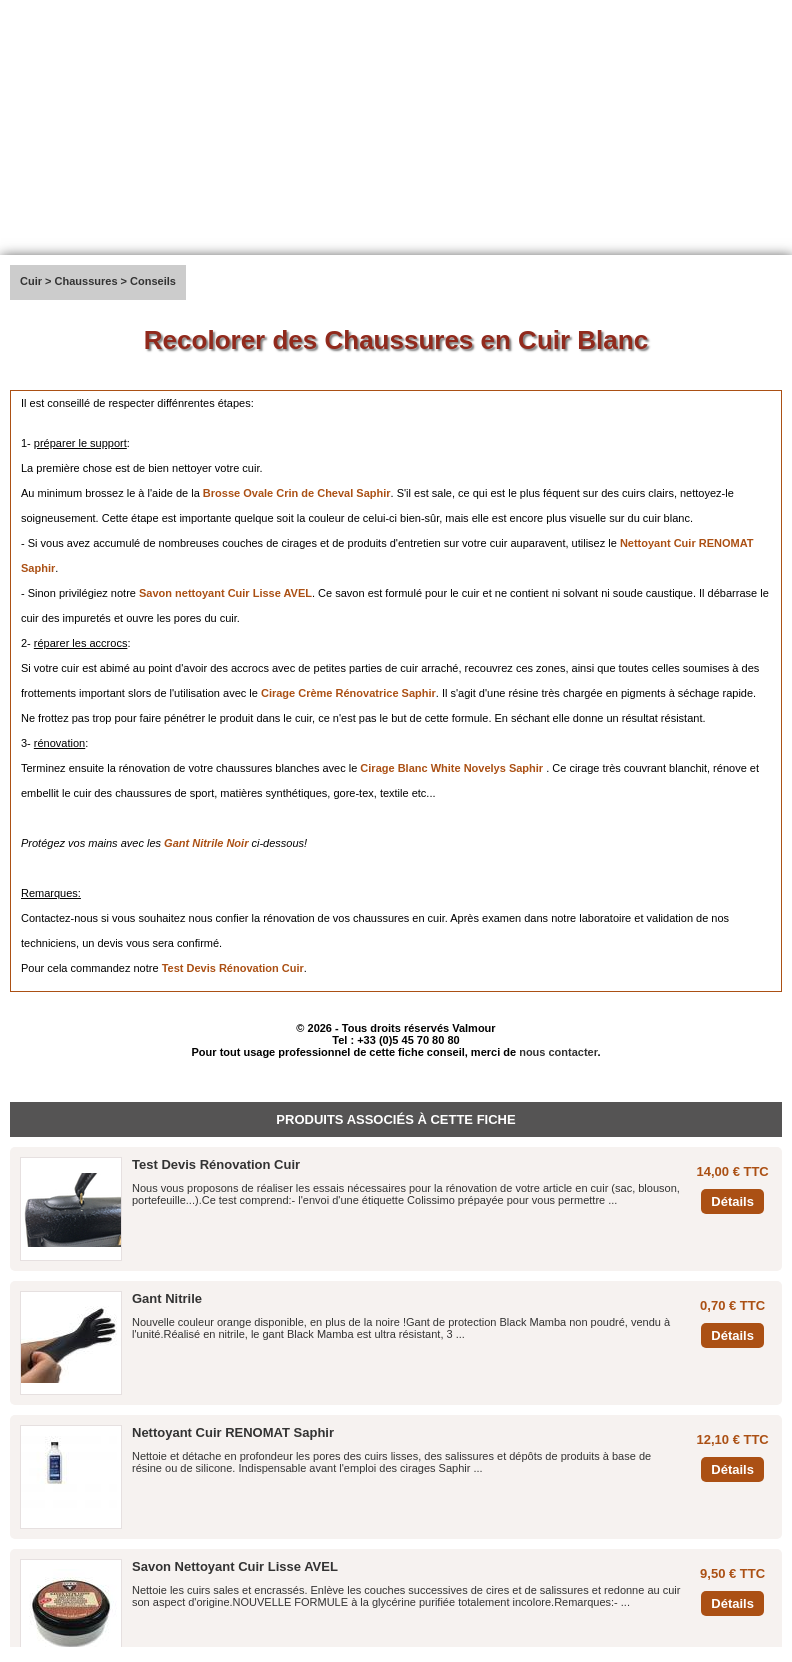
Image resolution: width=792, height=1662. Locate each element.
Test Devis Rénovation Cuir (233, 968)
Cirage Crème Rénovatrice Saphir (348, 693)
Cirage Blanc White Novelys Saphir (451, 768)
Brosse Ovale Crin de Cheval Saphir (297, 493)
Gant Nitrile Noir (206, 843)
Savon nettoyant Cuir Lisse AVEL (225, 593)
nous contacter (558, 1052)
